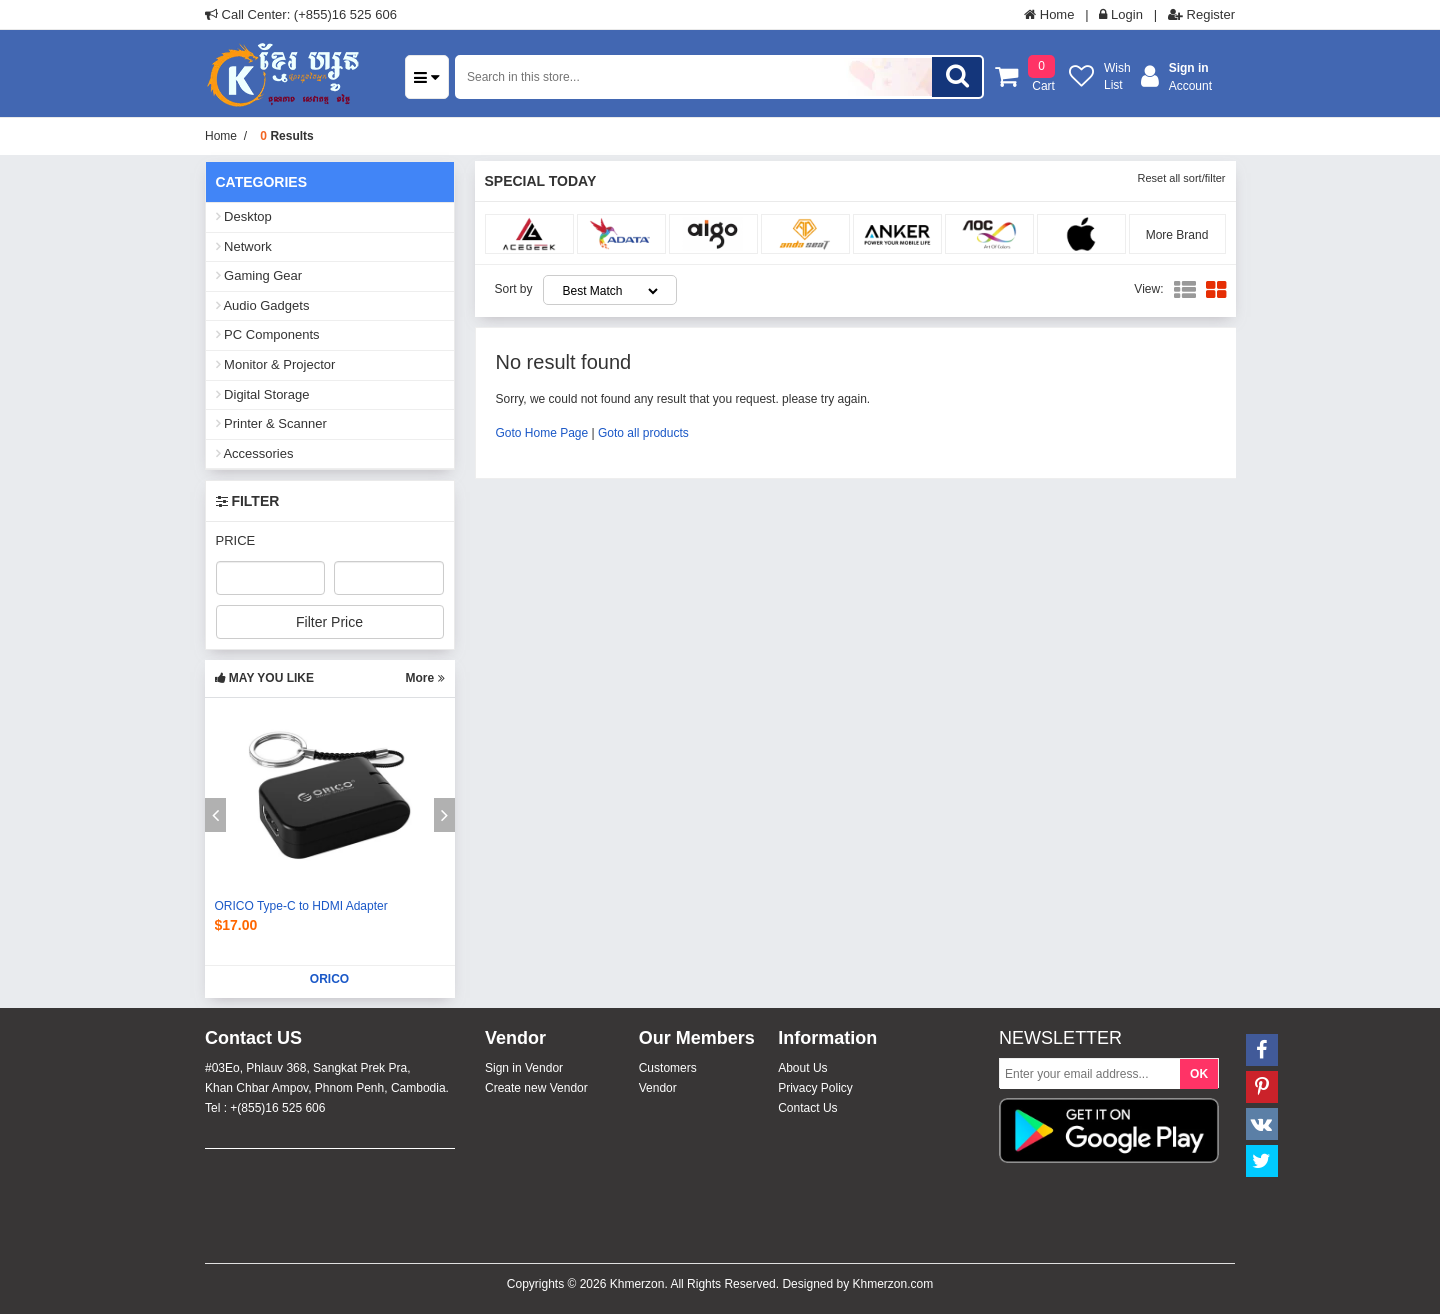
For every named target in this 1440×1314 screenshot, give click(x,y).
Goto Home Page (542, 433)
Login (1120, 14)
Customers (668, 1068)
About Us (802, 1068)
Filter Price (329, 622)
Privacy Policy (815, 1088)
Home (1049, 14)
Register (1201, 14)
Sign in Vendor (524, 1068)
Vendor (658, 1088)
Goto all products (643, 433)
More (424, 678)
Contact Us (807, 1108)
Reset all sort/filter (1181, 178)
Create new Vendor (536, 1088)
